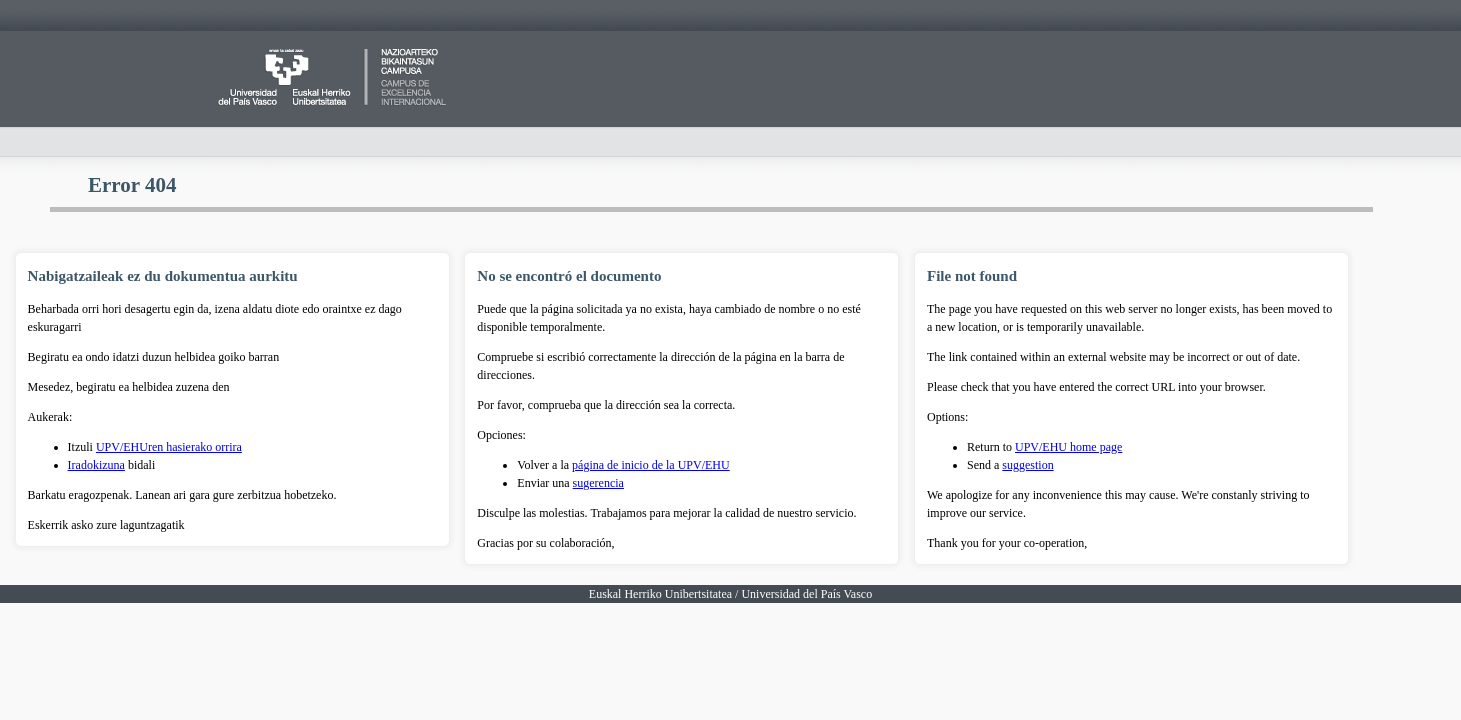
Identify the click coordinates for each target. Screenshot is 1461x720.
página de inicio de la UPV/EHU (651, 465)
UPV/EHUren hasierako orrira (169, 447)
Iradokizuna (96, 465)
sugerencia (598, 483)
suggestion (1027, 465)
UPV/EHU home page (1068, 447)
